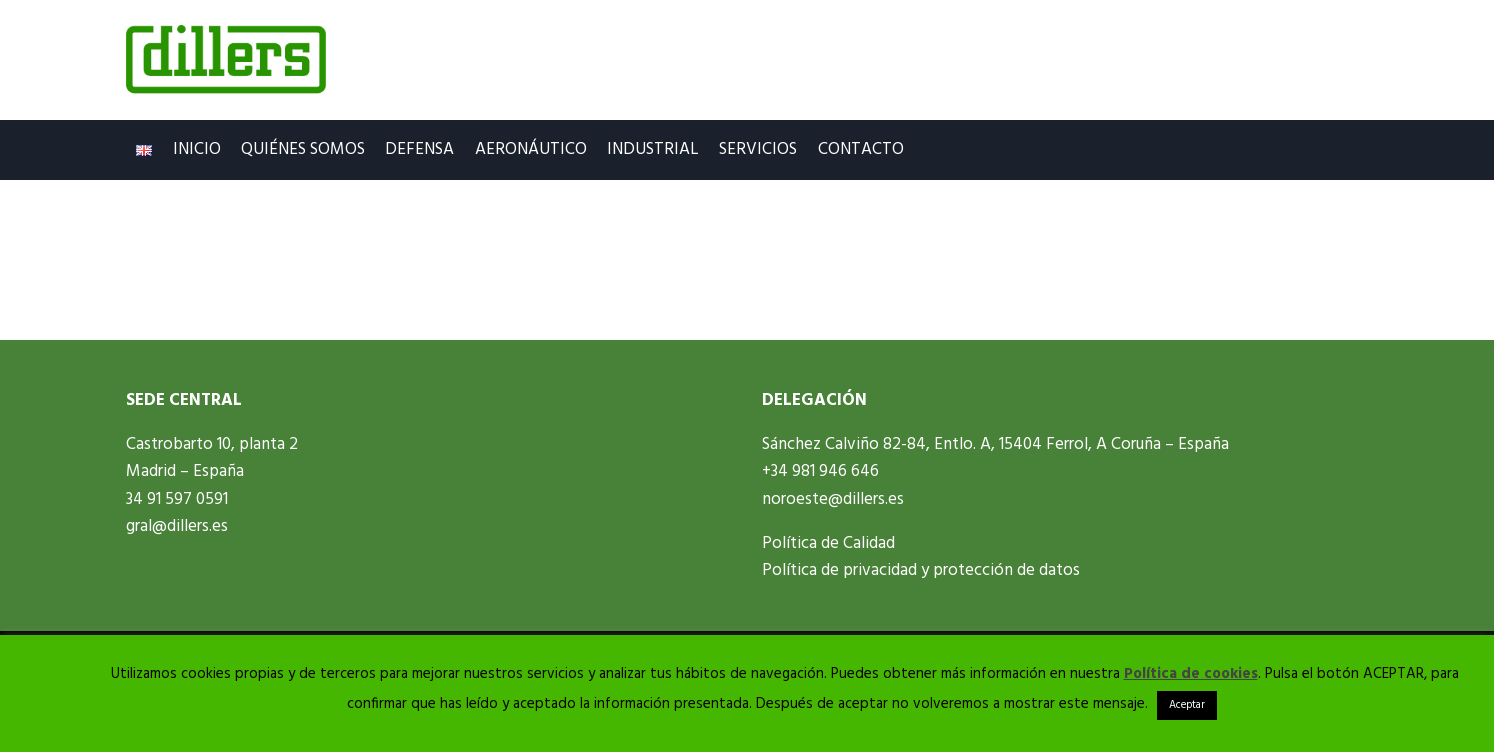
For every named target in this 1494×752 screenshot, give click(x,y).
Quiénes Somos (303, 149)
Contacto (861, 149)
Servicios (758, 149)
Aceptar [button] (1187, 705)
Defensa (419, 149)
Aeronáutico (531, 149)
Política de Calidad (828, 543)
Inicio (197, 149)
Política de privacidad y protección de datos (921, 570)
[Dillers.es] (226, 60)
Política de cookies (1191, 674)
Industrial (653, 149)
